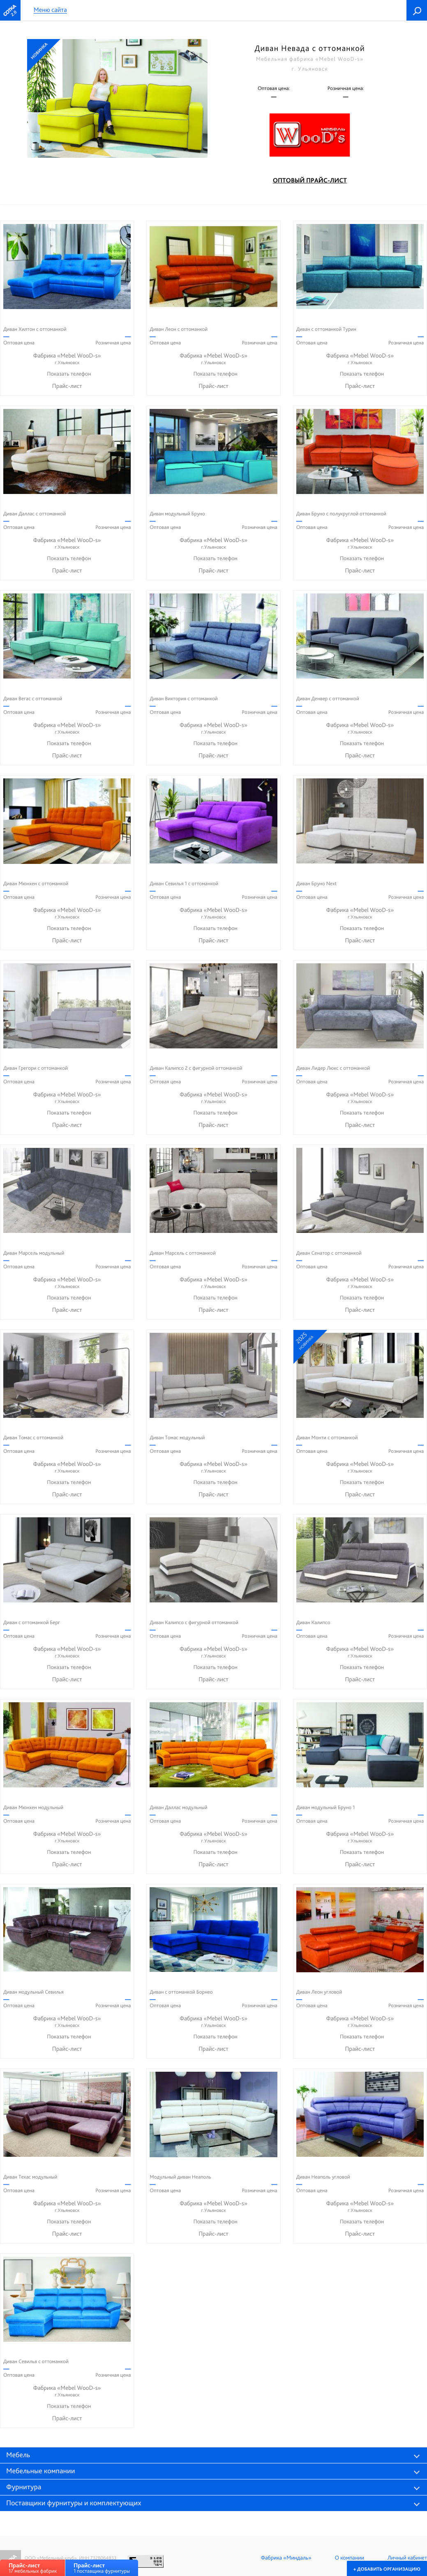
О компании (349, 2558)
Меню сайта (50, 10)
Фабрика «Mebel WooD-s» (67, 359)
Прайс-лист (67, 386)
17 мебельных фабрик (33, 2568)
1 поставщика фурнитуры (102, 2568)
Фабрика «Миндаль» (286, 2558)
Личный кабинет (407, 2558)
